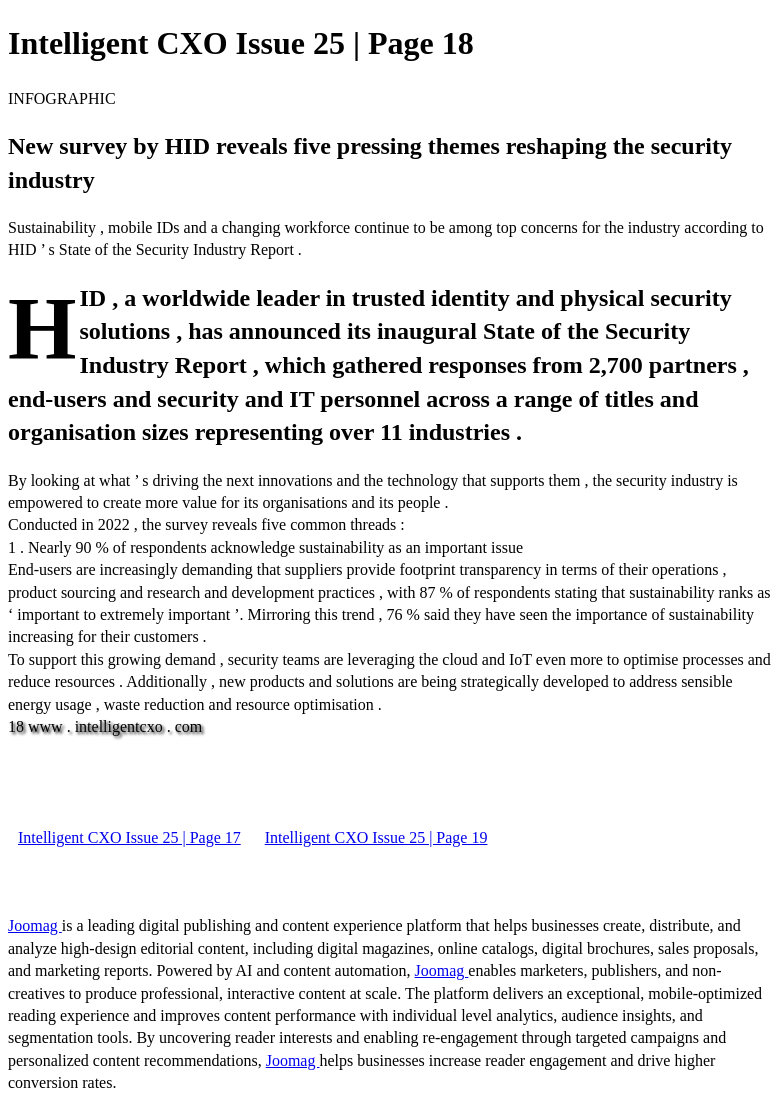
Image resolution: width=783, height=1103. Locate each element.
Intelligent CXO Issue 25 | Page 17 (129, 837)
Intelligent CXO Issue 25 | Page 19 (376, 837)
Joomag (35, 925)
